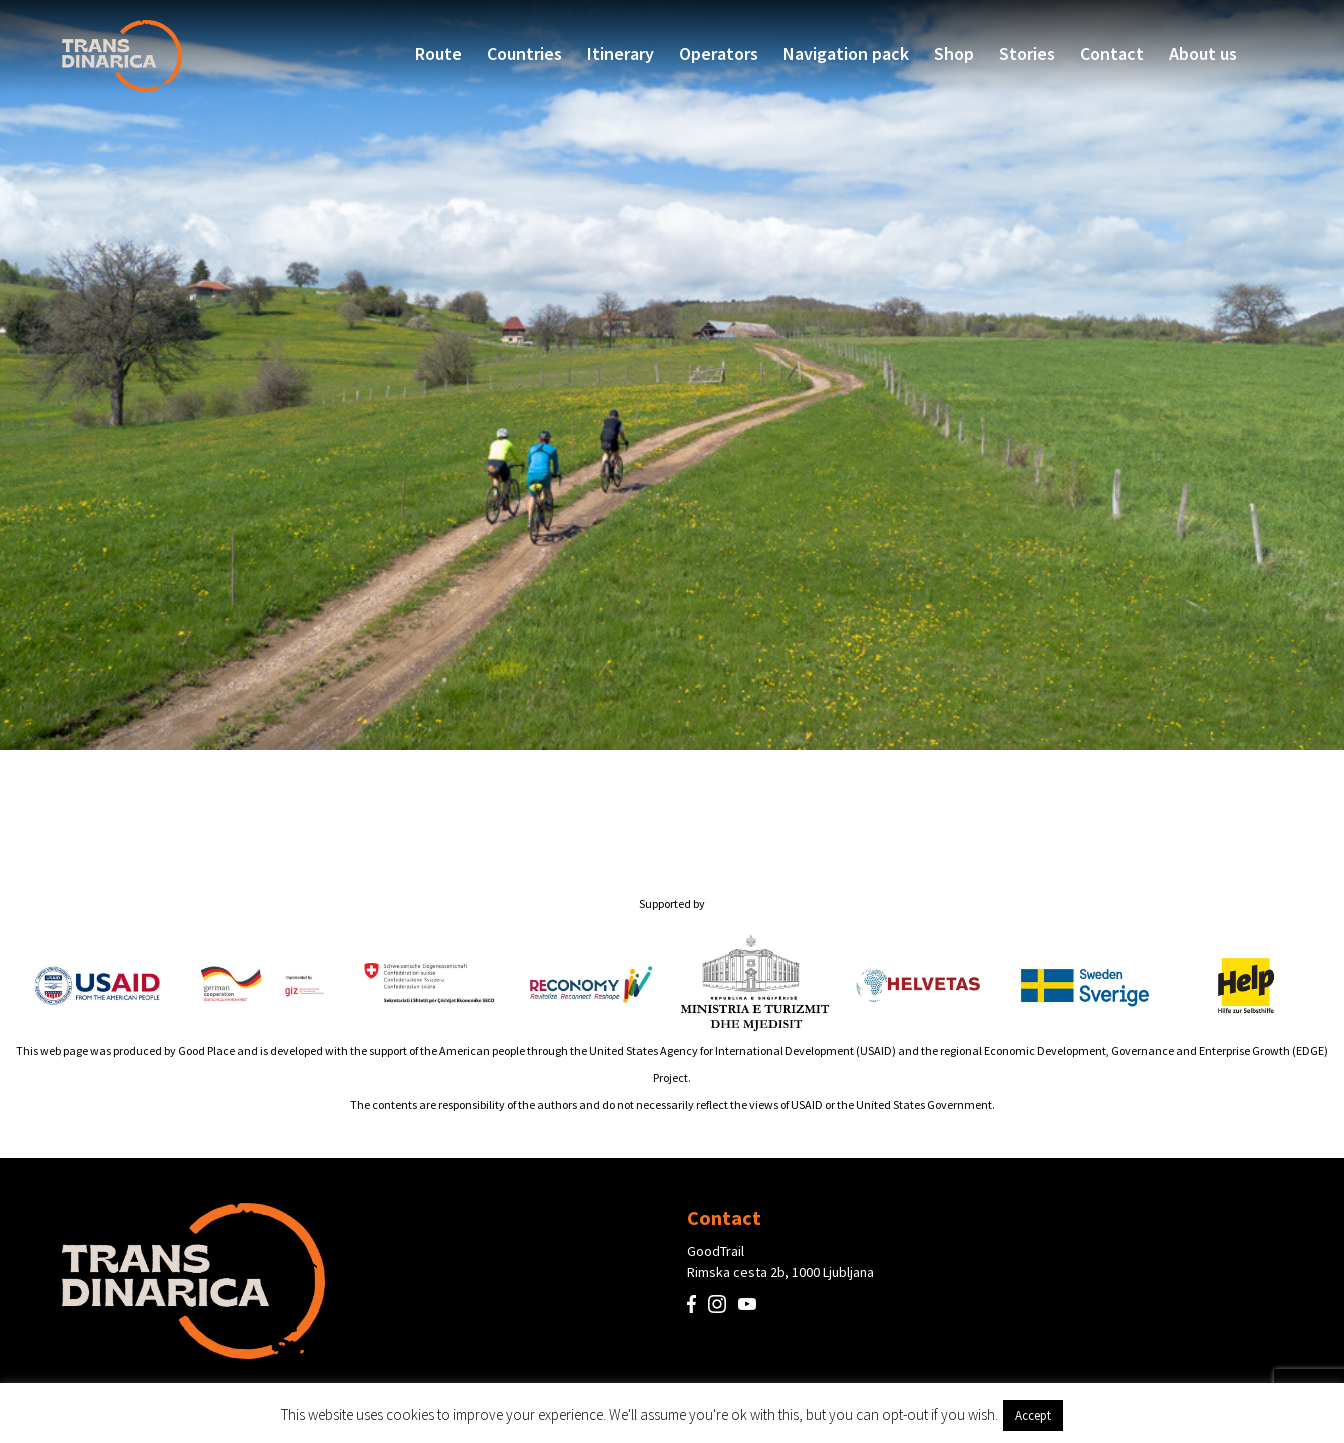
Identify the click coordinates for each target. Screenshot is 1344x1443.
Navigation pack (846, 54)
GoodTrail (715, 1251)
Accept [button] (1033, 1415)
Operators (718, 54)
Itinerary (620, 54)
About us (1203, 54)
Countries (524, 54)
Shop (954, 54)
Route (438, 54)
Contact (1112, 54)
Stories (1027, 54)
